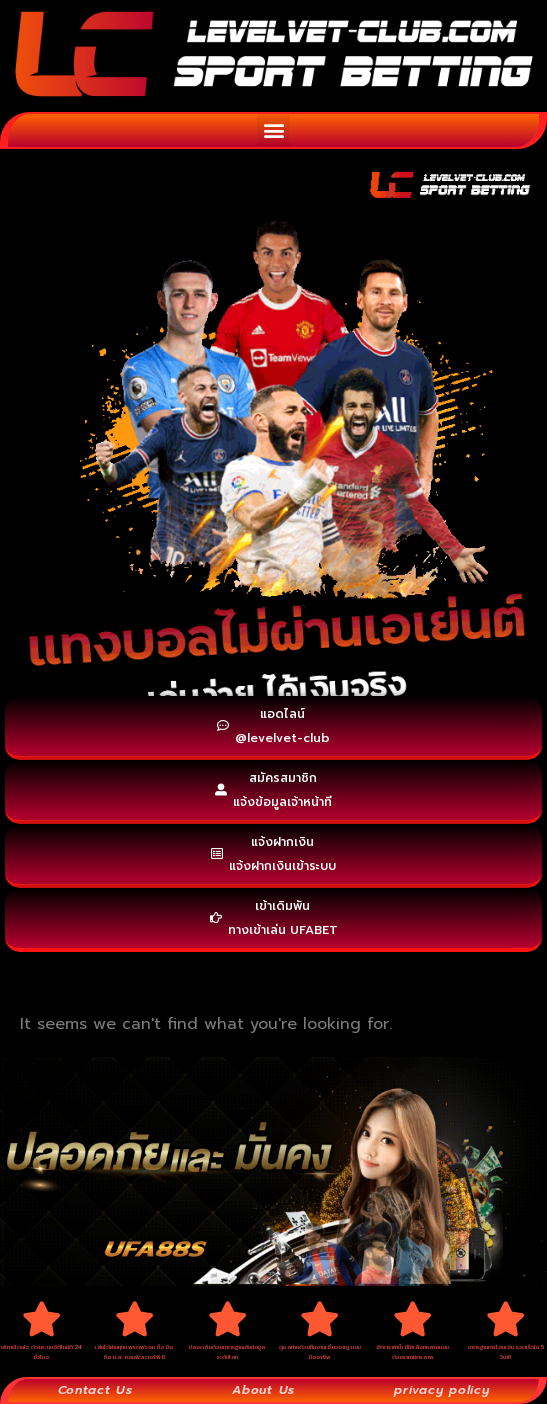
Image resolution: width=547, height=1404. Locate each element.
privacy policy (441, 1390)
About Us (263, 1390)
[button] (273, 130)
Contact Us (95, 1390)
